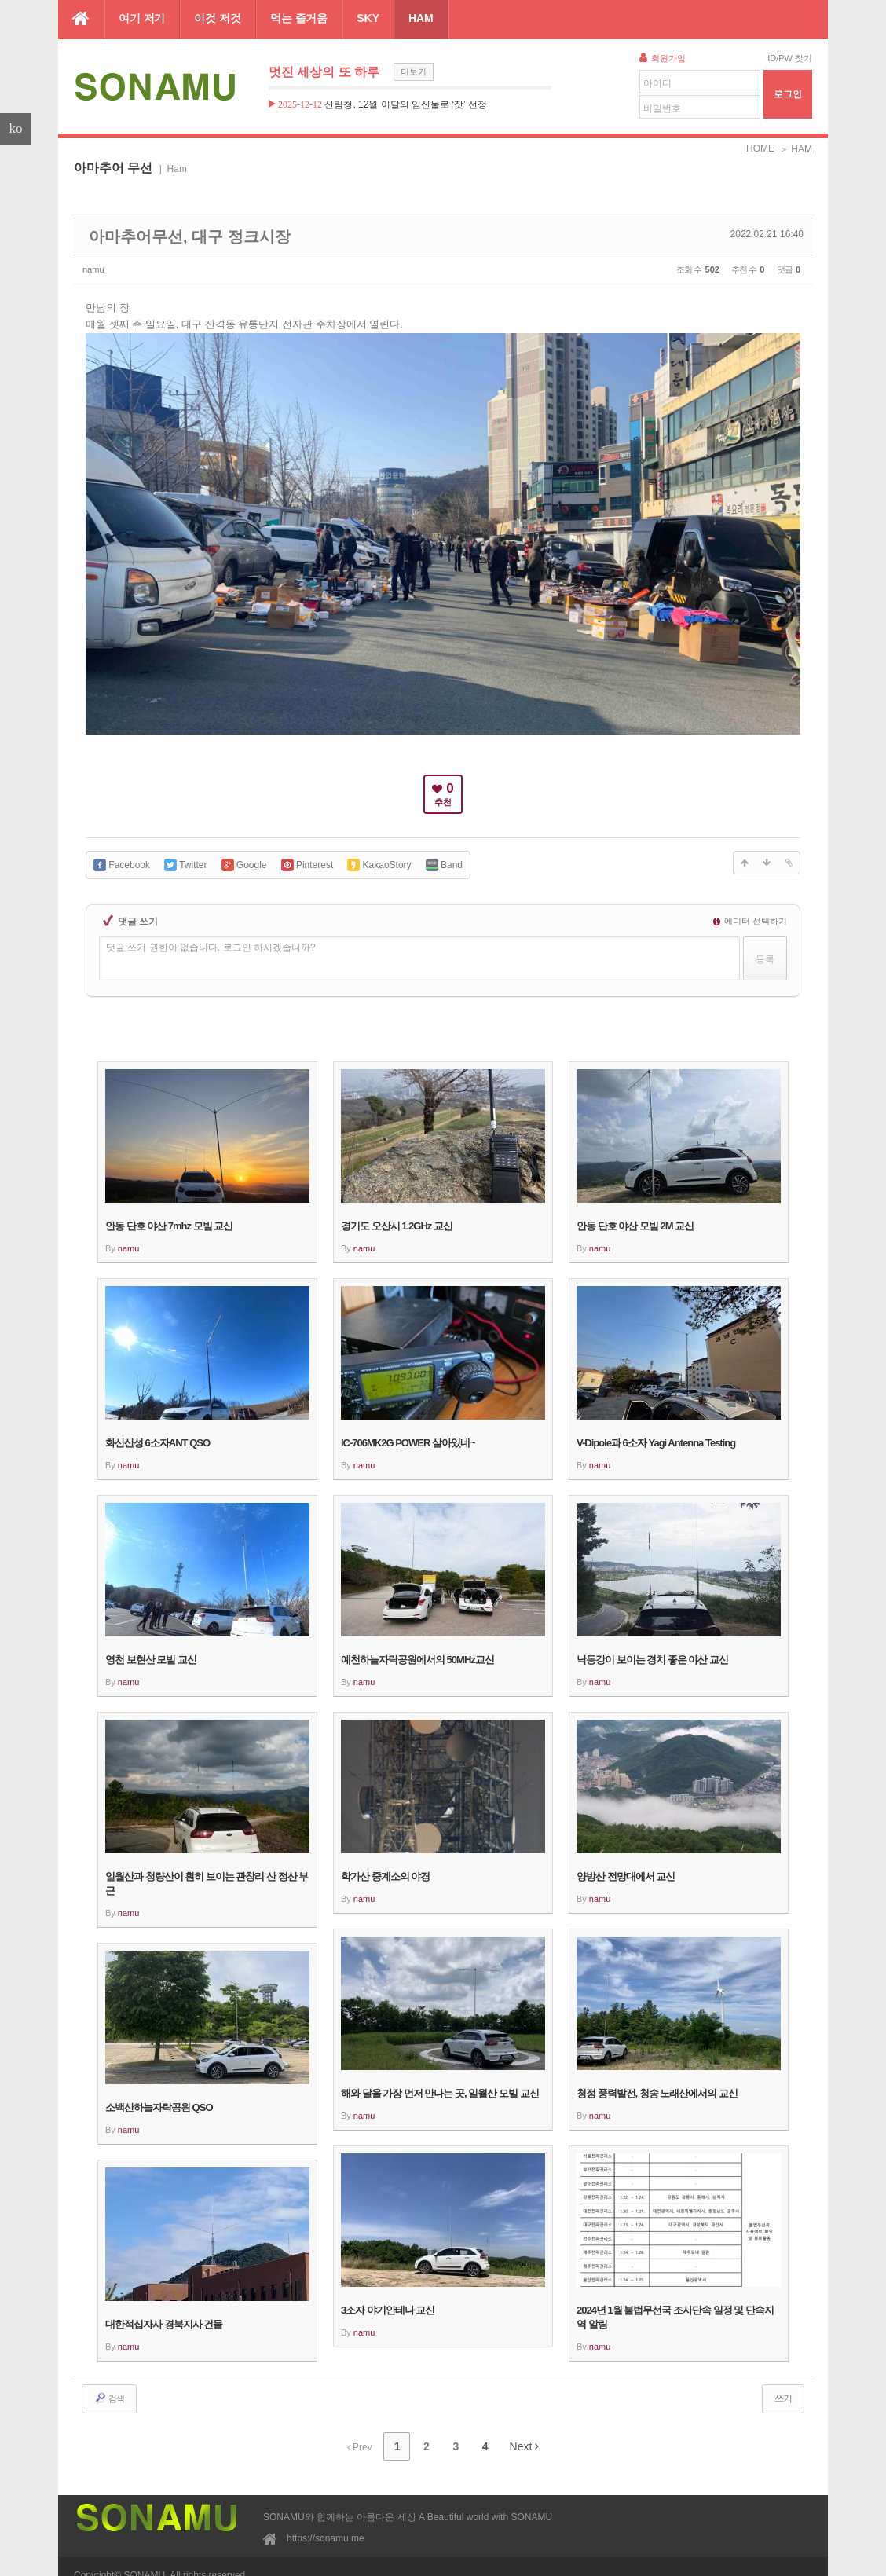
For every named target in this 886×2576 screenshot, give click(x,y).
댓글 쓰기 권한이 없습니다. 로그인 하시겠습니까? (211, 938)
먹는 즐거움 (299, 18)
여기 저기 (142, 18)
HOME (760, 148)
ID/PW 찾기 (789, 58)
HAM (421, 18)
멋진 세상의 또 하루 (324, 72)
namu (98, 264)
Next (511, 2433)
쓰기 (783, 2389)
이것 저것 (217, 18)
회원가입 (662, 57)
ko (16, 128)
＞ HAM (795, 149)
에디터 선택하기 (750, 911)
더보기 (414, 71)
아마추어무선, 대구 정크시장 (149, 234)
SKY (368, 18)
